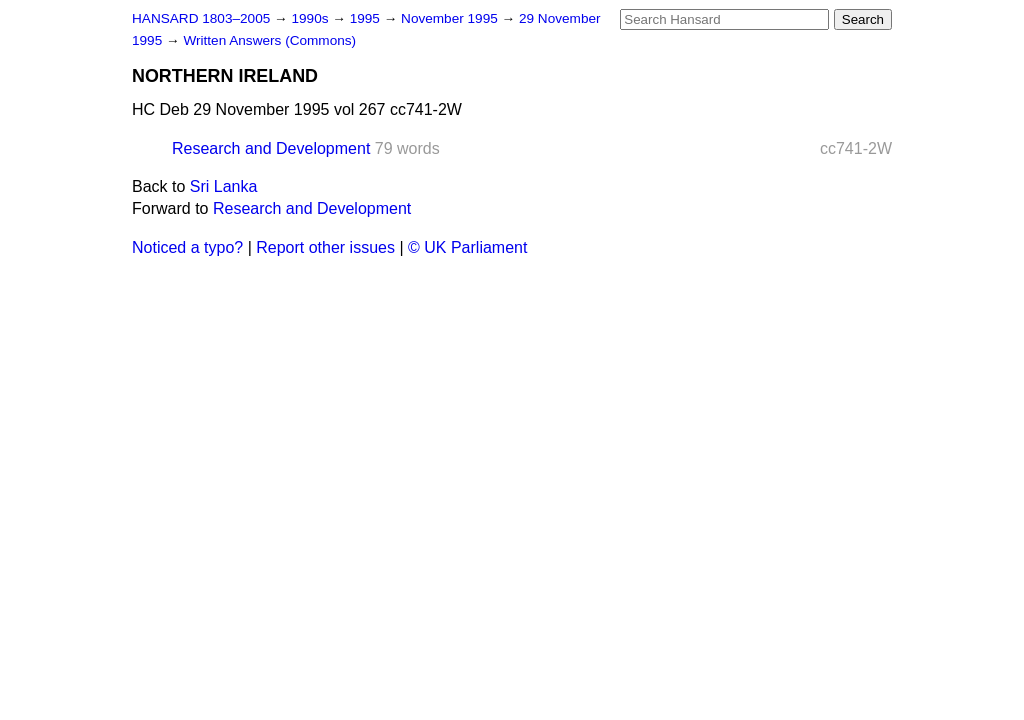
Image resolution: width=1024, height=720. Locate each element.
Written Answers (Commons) (269, 40)
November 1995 (451, 18)
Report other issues (325, 247)
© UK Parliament (467, 247)
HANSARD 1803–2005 (201, 18)
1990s (311, 18)
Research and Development (271, 148)
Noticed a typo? (187, 247)
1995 (367, 18)
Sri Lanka (224, 186)
